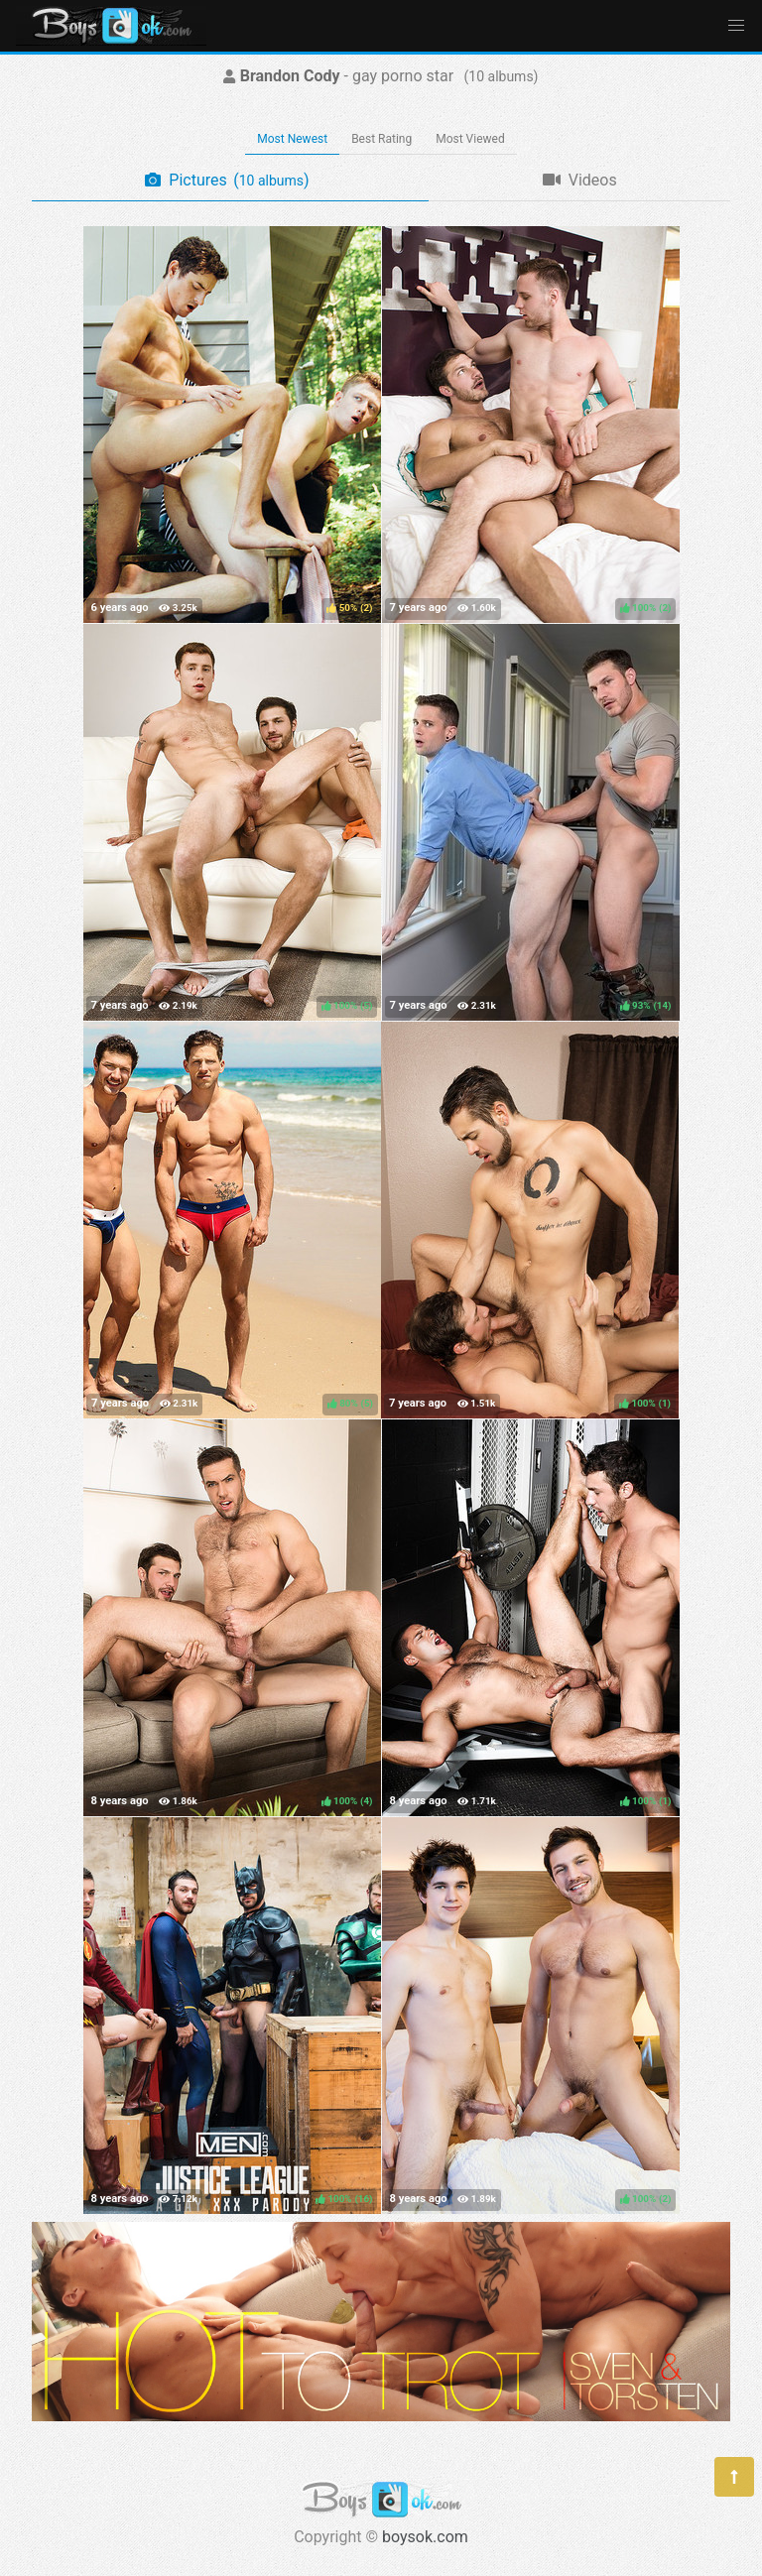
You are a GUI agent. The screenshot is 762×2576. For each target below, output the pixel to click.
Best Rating (381, 139)
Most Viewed (470, 139)
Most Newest (292, 139)
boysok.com (425, 2536)
